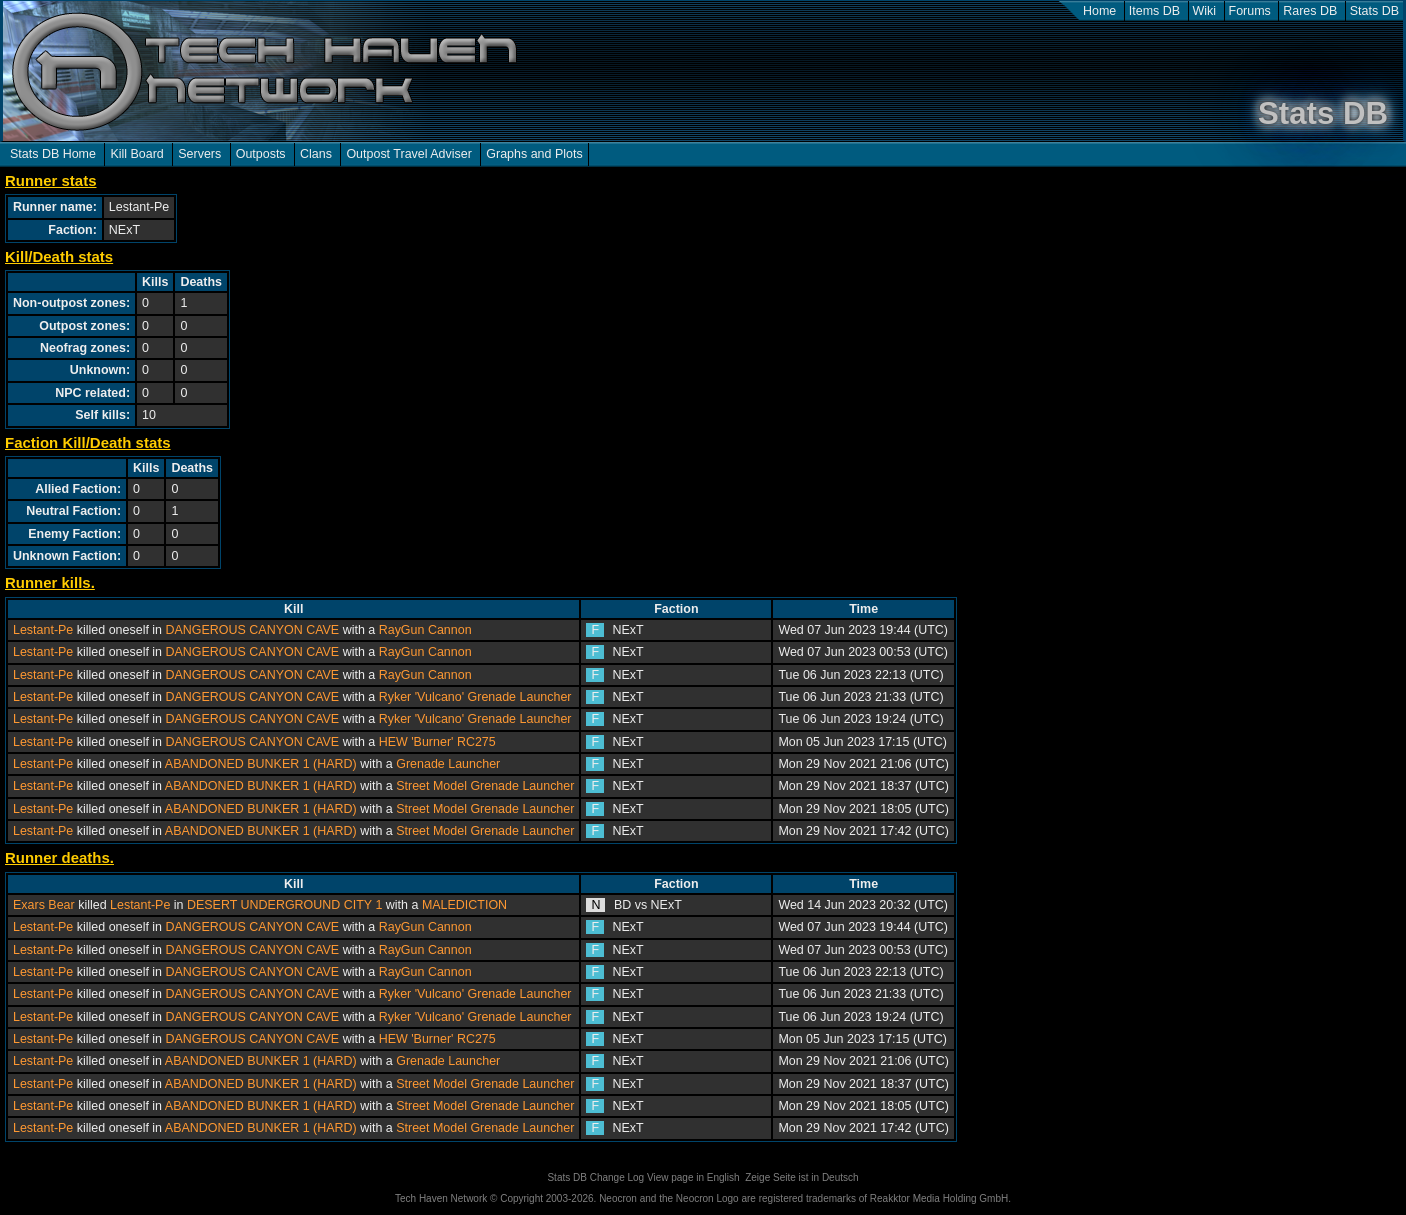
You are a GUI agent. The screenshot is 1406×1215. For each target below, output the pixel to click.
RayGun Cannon (425, 630)
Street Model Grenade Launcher (485, 786)
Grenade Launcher (448, 764)
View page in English (693, 1177)
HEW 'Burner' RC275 (437, 742)
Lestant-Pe (43, 630)
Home (1099, 11)
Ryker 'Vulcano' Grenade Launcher (475, 697)
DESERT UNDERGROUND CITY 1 (284, 905)
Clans (316, 154)
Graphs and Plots (534, 154)
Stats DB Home (53, 154)
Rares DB (1310, 11)
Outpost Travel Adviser (408, 154)
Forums (1250, 11)
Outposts (261, 154)
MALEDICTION (464, 905)
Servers (199, 154)
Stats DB (1374, 11)
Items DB (1154, 11)
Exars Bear (44, 905)
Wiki (1205, 11)
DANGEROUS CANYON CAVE (253, 630)
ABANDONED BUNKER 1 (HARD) (261, 764)
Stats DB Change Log (595, 1177)
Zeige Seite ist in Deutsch (801, 1177)
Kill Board (136, 154)
